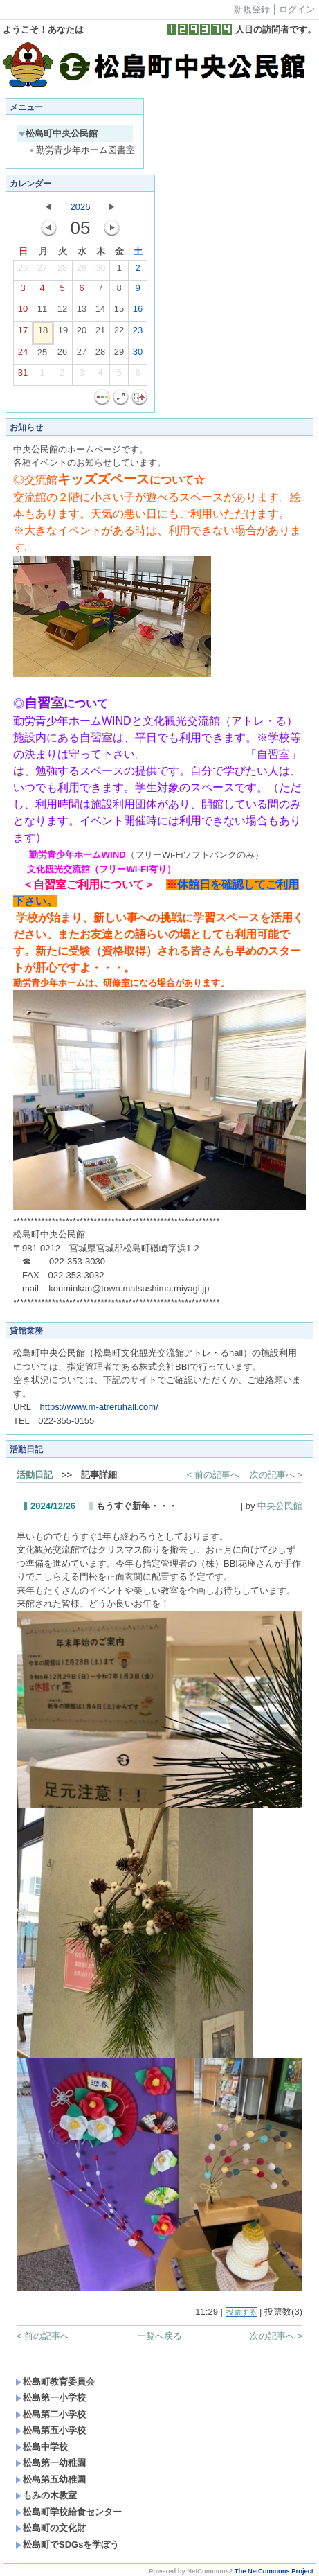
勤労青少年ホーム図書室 (80, 150)
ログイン (297, 9)
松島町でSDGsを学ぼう (67, 2544)
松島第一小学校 (50, 2397)
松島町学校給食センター (68, 2512)
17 (23, 333)
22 (119, 333)
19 (63, 333)
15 (119, 311)
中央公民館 (279, 1506)
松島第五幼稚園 (50, 2479)
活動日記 (35, 1475)
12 (62, 311)
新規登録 (252, 9)
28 (62, 271)
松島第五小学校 (50, 2430)
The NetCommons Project (274, 2571)
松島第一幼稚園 (50, 2463)
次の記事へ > (276, 1475)
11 (42, 311)
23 (138, 333)
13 (81, 311)
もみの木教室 (46, 2495)
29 (81, 271)
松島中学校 (41, 2447)
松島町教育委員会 (55, 2381)
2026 (81, 207)
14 (100, 311)
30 (100, 271)
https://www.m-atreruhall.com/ (99, 1407)
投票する (241, 2312)
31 (23, 375)
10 (23, 311)
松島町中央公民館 (58, 133)
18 (43, 333)
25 (42, 355)
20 (81, 333)
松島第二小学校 (50, 2414)
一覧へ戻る (159, 2336)
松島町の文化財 (50, 2528)
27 (42, 271)
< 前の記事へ (213, 1475)
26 (23, 271)
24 (23, 354)
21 (100, 333)
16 (138, 311)
